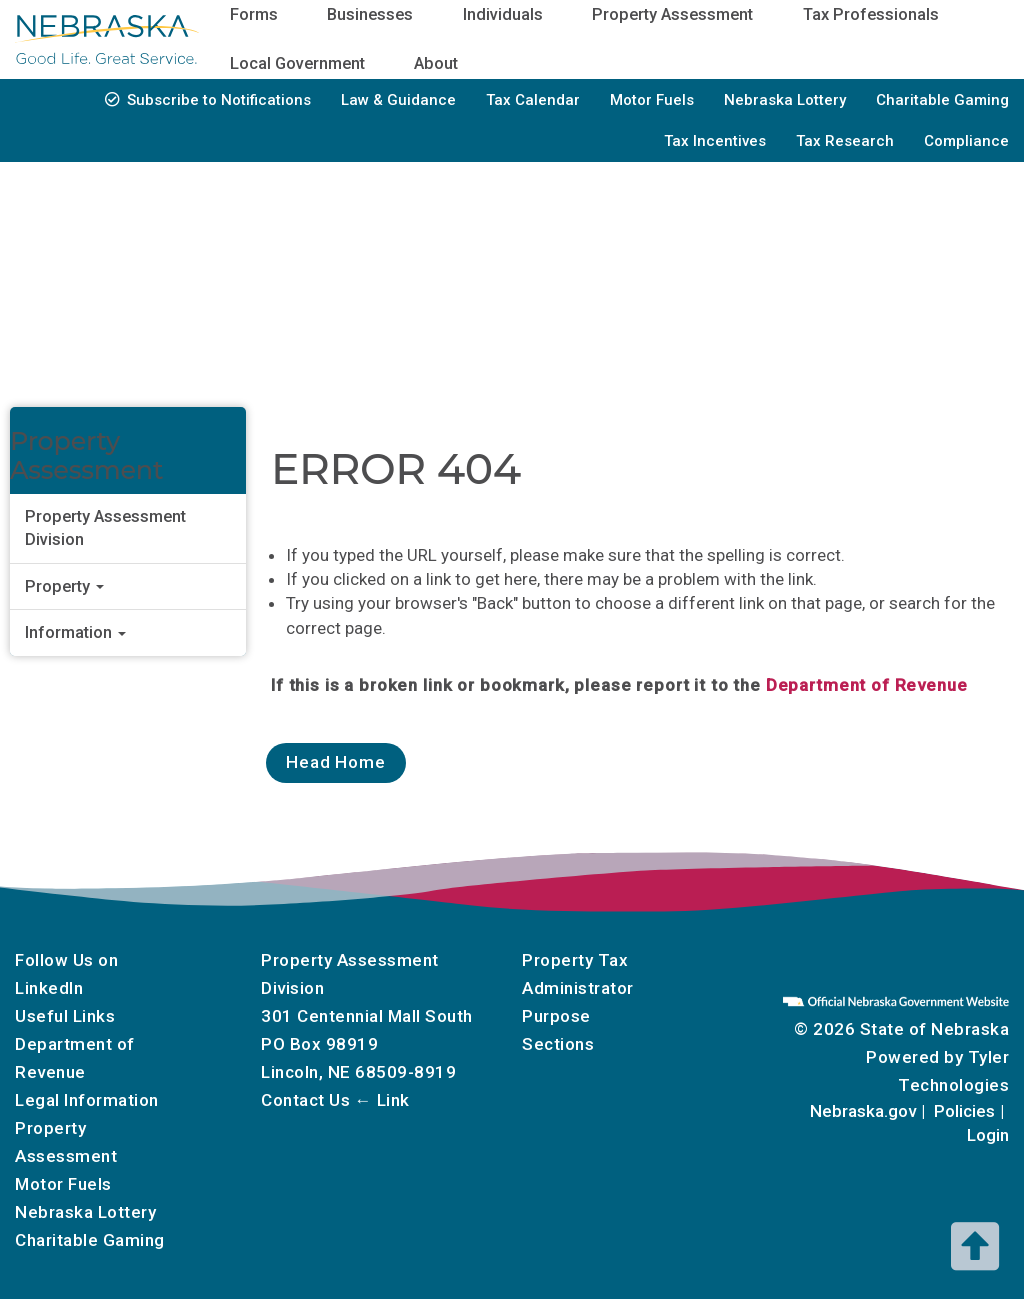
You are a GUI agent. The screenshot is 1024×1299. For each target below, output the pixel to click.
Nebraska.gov (863, 1111)
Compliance (966, 141)
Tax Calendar (533, 100)
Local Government (297, 63)
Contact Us (305, 1100)
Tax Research (845, 141)
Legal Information (87, 1100)
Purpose (556, 1016)
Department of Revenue (867, 685)
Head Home (336, 762)
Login (988, 1135)
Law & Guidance (398, 100)
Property (64, 586)
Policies (964, 1111)
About (436, 63)
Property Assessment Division (105, 528)
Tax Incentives (715, 141)
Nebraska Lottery (785, 100)
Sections (558, 1044)
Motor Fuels (652, 100)
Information (75, 632)
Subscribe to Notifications (219, 100)
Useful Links (65, 1016)
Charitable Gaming (942, 100)
